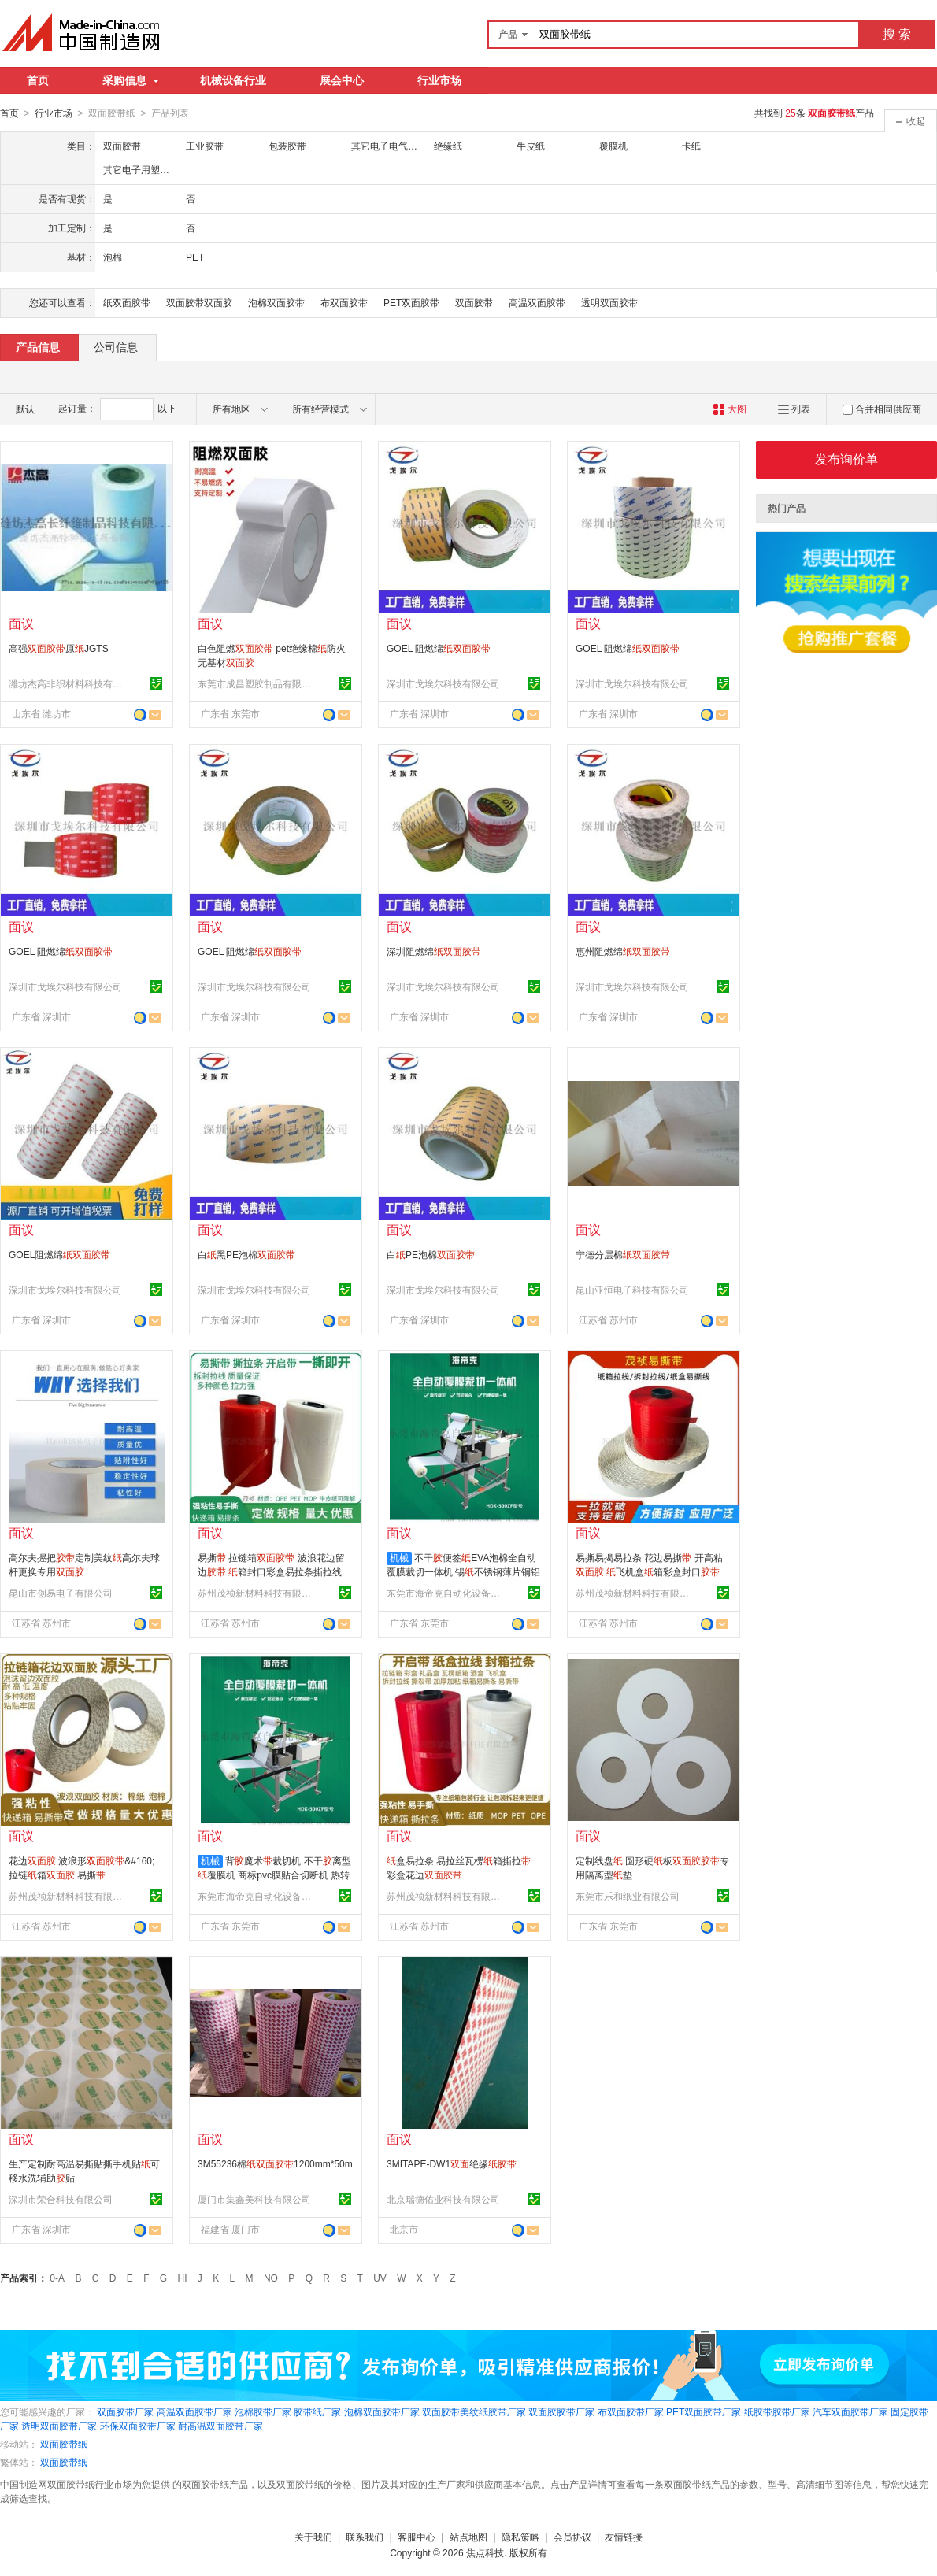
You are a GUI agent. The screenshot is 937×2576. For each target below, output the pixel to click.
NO (271, 2277)
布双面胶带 (344, 302)
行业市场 (439, 80)
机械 (399, 1557)
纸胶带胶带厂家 (777, 2411)
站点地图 (468, 2536)
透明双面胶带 (609, 302)
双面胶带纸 (63, 2443)
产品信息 (38, 346)
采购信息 (130, 80)
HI (182, 2277)
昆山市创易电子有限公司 (61, 1592)
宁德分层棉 (623, 1254)
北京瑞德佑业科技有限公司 (443, 2198)
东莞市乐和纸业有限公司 (628, 1895)
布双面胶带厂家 (631, 2411)
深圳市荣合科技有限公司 (61, 2198)
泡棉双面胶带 (276, 302)
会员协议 (572, 2536)
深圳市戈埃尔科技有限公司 (443, 683)
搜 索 (897, 34)
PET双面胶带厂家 (703, 2411)
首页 (38, 80)
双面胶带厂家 (125, 2411)
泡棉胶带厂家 (263, 2411)
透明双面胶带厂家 (59, 2425)
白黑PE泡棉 (246, 1254)
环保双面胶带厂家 (138, 2425)
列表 (794, 408)
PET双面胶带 (411, 302)
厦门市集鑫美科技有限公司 (254, 2198)
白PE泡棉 (431, 1254)
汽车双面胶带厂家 (850, 2411)
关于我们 (313, 2536)
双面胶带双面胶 (199, 302)
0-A (57, 2277)
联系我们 (364, 2536)
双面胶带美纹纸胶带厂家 (474, 2411)
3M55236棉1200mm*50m (275, 2163)
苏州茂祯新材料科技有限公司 (257, 1592)
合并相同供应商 (882, 408)
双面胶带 (474, 302)
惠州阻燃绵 (623, 951)
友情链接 (624, 2536)
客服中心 (416, 2536)
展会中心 (342, 80)
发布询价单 (846, 458)
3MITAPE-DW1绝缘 (452, 2163)
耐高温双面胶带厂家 (220, 2425)
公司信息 (116, 346)
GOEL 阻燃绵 (439, 647)
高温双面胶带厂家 (194, 2411)
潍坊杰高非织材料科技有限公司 (68, 683)
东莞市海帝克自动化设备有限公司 (446, 1592)
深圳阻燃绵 (434, 951)
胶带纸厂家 (317, 2411)
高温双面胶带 (537, 302)
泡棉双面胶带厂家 (382, 2411)
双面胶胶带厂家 (561, 2411)
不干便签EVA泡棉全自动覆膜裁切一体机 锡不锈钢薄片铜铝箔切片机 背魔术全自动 (463, 1571)
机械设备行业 (233, 80)
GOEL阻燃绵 (59, 1254)
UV (380, 2277)
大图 (729, 408)
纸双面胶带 (126, 302)
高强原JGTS (59, 647)
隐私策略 (520, 2536)
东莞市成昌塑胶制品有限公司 (257, 683)
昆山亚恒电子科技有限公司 (632, 1289)
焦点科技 (485, 2552)
